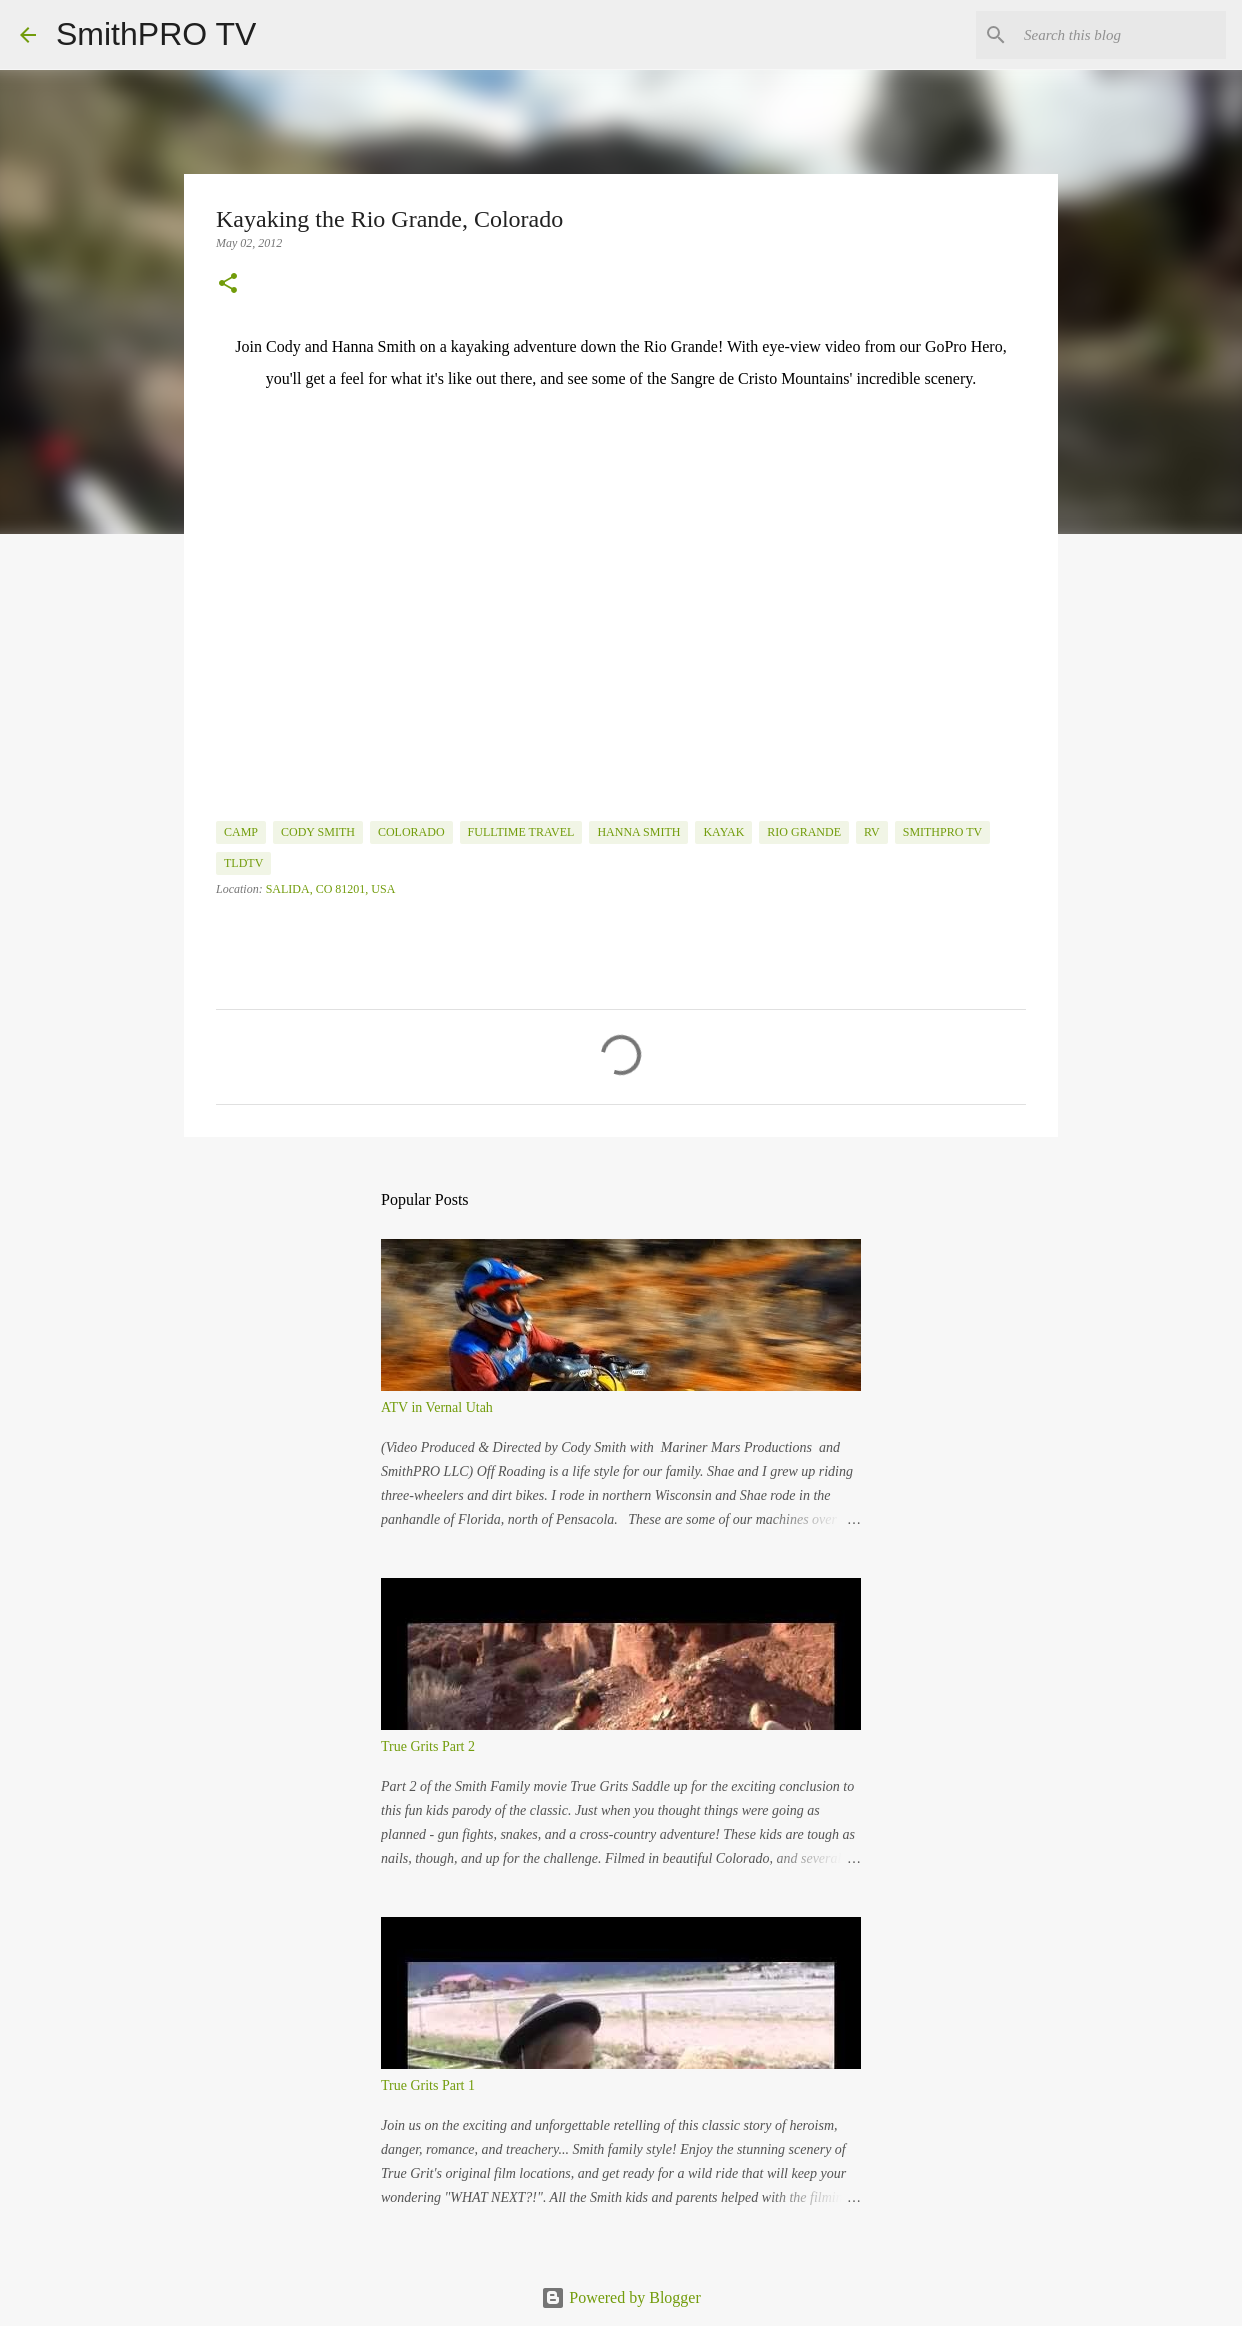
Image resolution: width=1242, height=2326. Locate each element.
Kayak (723, 832)
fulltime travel (521, 832)
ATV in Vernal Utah (437, 1407)
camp (241, 832)
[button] (228, 285)
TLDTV (243, 863)
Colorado (411, 832)
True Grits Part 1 (428, 2085)
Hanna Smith (638, 832)
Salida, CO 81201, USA (331, 889)
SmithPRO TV (156, 34)
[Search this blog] (1121, 35)
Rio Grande (804, 832)
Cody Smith (318, 832)
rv (872, 832)
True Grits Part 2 (428, 1746)
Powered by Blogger (621, 2297)
